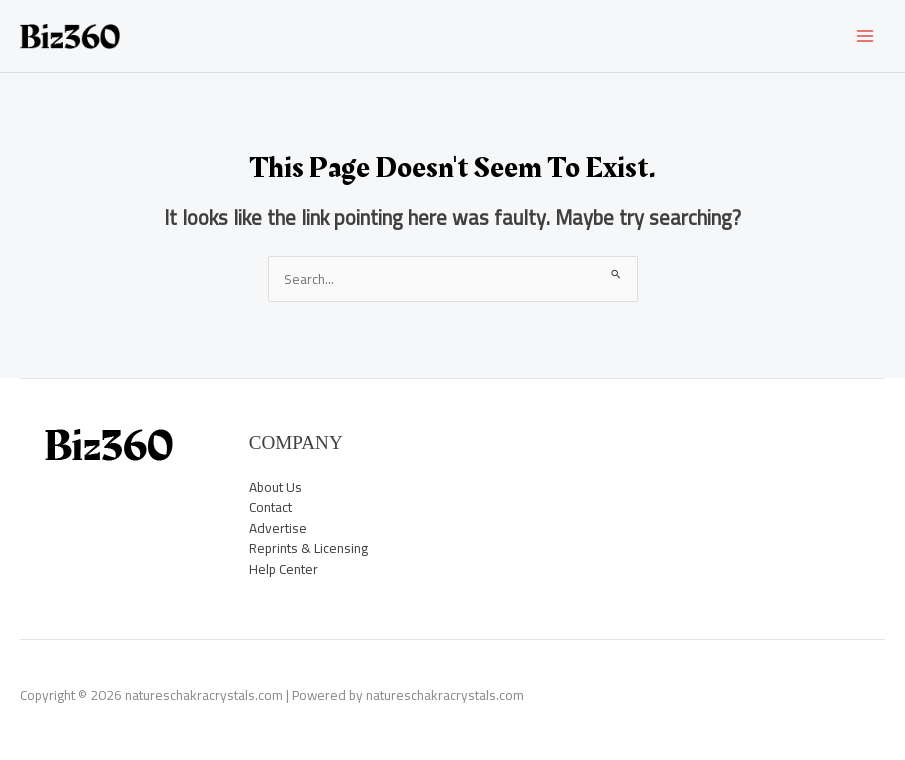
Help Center (283, 569)
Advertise (278, 528)
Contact (270, 507)
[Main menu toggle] (865, 36)
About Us (275, 487)
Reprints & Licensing (308, 548)
